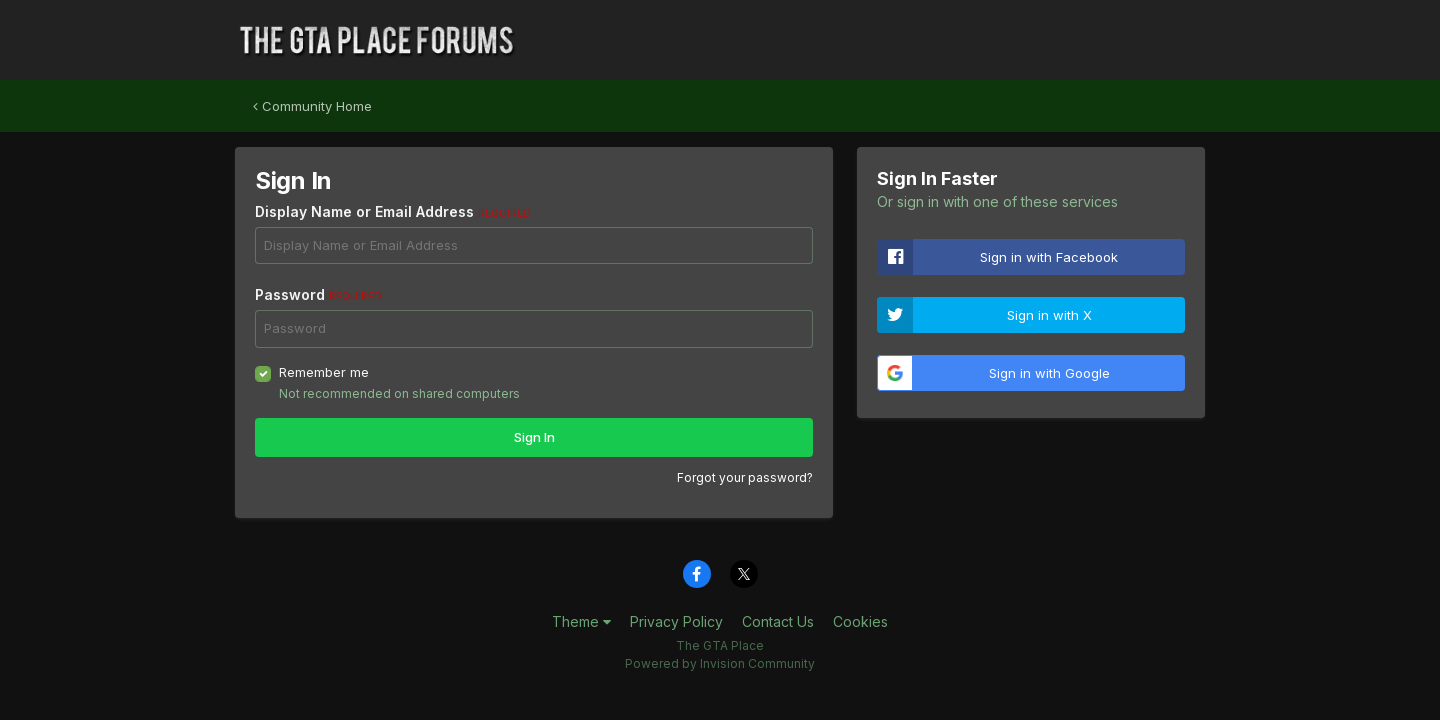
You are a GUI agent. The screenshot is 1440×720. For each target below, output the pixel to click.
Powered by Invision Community (720, 663)
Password (318, 294)
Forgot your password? (745, 477)
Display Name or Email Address (393, 211)
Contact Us (778, 621)
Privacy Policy (676, 621)
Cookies (860, 621)
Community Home (312, 106)
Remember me (324, 372)
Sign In (534, 437)
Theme (581, 621)
